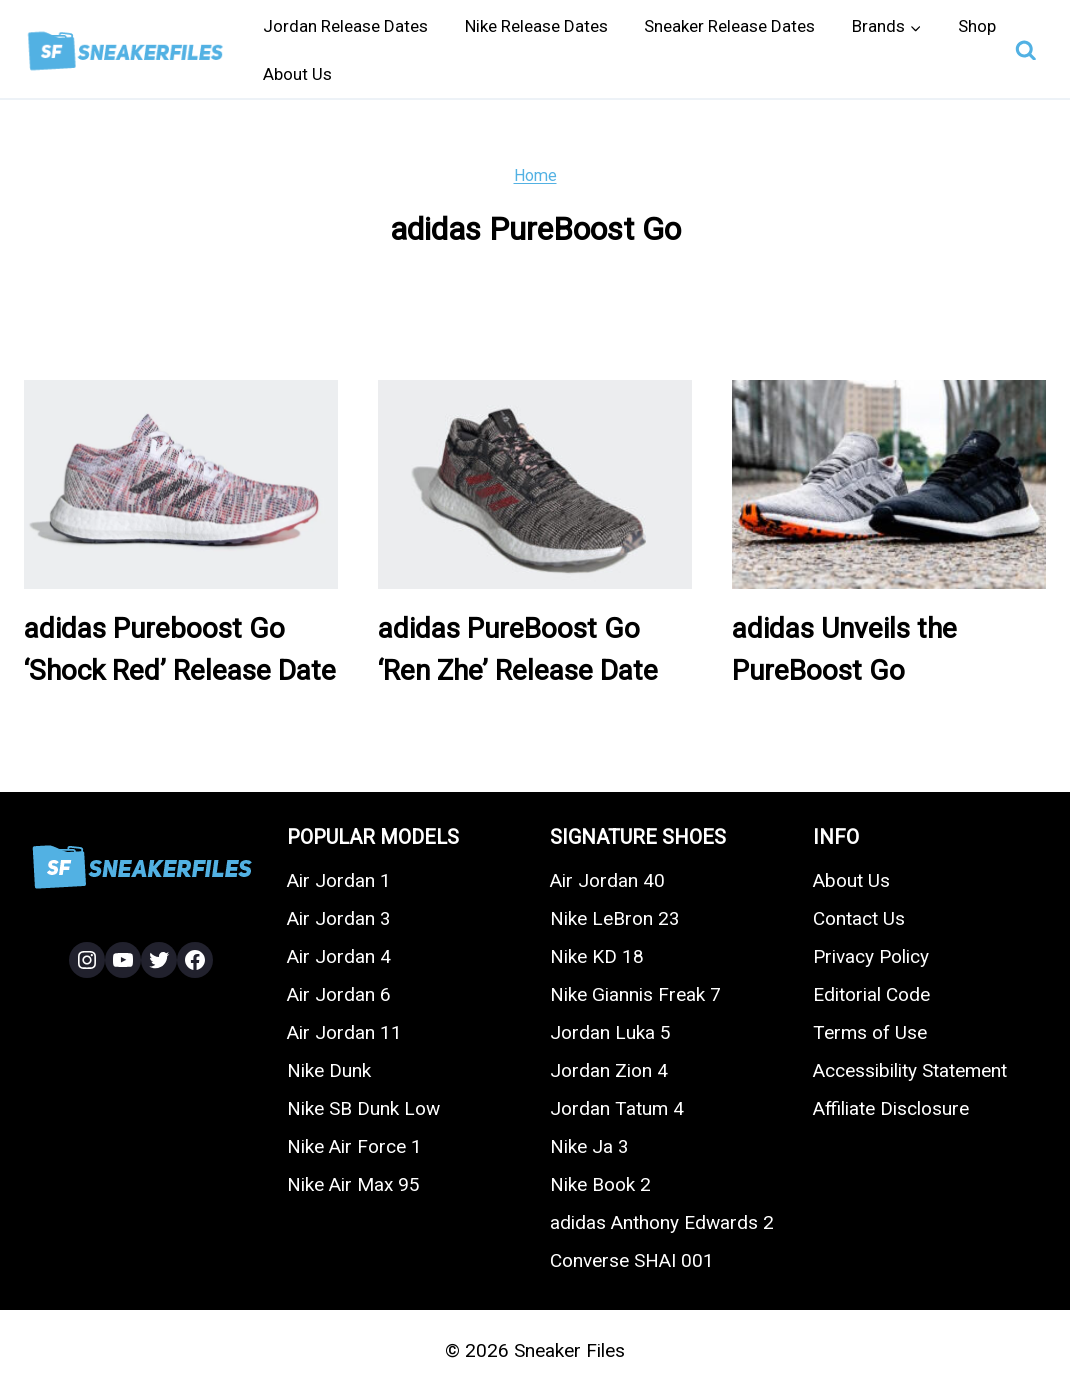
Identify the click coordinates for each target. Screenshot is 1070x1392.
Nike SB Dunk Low (363, 1108)
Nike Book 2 (600, 1184)
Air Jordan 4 (339, 956)
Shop (977, 26)
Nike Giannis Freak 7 (635, 994)
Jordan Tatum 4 (617, 1108)
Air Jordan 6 (339, 994)
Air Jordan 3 (339, 918)
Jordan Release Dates (345, 26)
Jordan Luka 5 (610, 1032)
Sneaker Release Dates (729, 26)
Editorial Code (871, 994)
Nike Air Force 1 (354, 1146)
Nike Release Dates (536, 26)
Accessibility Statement (910, 1070)
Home (535, 175)
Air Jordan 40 (607, 880)
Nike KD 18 (597, 956)
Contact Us (859, 918)
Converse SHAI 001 (632, 1260)
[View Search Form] (1026, 51)
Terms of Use (870, 1032)
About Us (297, 74)
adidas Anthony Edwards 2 (662, 1222)
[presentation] (181, 484)
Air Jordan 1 (339, 880)
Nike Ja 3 (589, 1146)
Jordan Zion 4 (609, 1070)
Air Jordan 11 (344, 1032)
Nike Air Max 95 (353, 1184)
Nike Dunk (329, 1070)
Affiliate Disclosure (891, 1108)
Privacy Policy (871, 956)
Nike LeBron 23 (615, 918)
